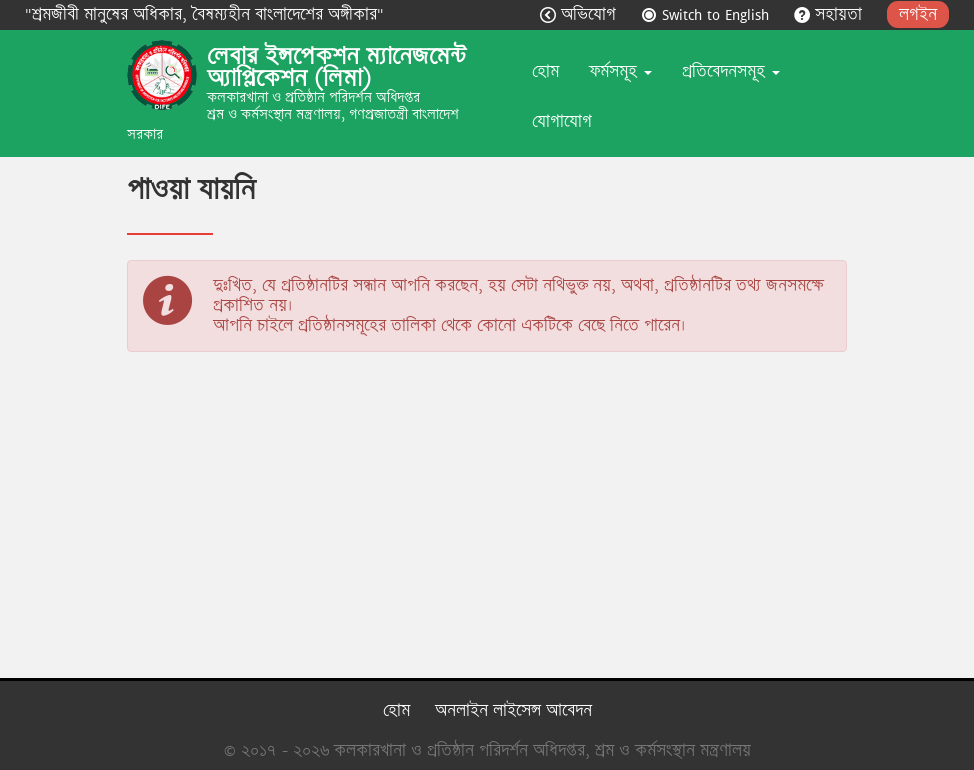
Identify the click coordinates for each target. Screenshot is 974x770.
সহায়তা (830, 14)
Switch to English (707, 14)
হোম (545, 71)
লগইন (918, 14)
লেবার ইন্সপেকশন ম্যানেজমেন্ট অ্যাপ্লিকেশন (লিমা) (336, 67)
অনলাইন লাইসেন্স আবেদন (513, 710)
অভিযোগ (580, 14)
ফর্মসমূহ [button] (620, 71)
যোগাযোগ (562, 121)
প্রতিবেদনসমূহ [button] (731, 71)
